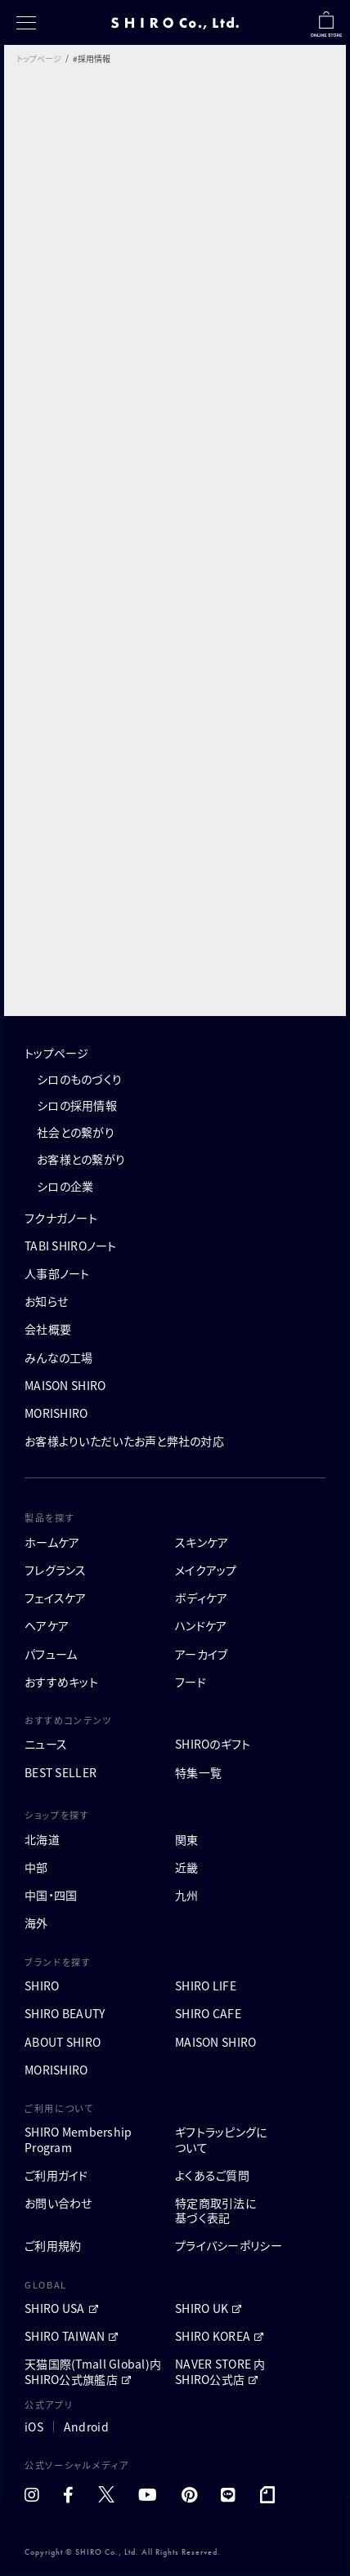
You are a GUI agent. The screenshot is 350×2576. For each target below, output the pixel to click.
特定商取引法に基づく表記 (215, 2210)
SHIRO (42, 1985)
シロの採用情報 (77, 1105)
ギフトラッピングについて (221, 2139)
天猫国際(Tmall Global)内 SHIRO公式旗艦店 (93, 2371)
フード (190, 1682)
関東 (187, 1839)
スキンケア (201, 1542)
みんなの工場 (59, 1357)
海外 (36, 1922)
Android (86, 2426)
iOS (34, 2426)
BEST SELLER (60, 1772)
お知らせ (46, 1301)
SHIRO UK (201, 2308)
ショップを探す (57, 1814)
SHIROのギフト (213, 1744)
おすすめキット (61, 1682)
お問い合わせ (58, 2203)
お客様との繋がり (81, 1159)
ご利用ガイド (56, 2175)
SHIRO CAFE (208, 2013)
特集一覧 (198, 1772)
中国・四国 (51, 1895)
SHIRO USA (55, 2308)
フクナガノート (61, 1218)
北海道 (42, 1839)
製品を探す (49, 1517)
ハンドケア (201, 1625)
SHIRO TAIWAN (65, 2336)
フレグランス (56, 1570)
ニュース (46, 1744)
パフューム (51, 1654)
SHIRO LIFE (205, 1985)
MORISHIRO (56, 1413)
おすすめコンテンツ (68, 1720)
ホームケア (52, 1542)
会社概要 (48, 1329)
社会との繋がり (75, 1132)
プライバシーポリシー (228, 2245)
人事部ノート (57, 1273)
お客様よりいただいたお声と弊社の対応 (124, 1441)
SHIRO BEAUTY (65, 2013)
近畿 (187, 1867)
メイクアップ (206, 1570)
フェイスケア (56, 1597)
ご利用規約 (53, 2245)
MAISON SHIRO (65, 1385)
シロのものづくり (79, 1079)
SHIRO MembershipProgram (78, 2139)
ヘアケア (47, 1625)
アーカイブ (201, 1654)
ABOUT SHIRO (63, 2042)
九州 (187, 1895)
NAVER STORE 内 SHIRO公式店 (220, 2371)
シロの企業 (65, 1186)
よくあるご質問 (212, 2175)
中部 (36, 1867)
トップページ (38, 58)
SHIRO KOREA (212, 2336)
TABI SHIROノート (71, 1245)
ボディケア (201, 1597)
